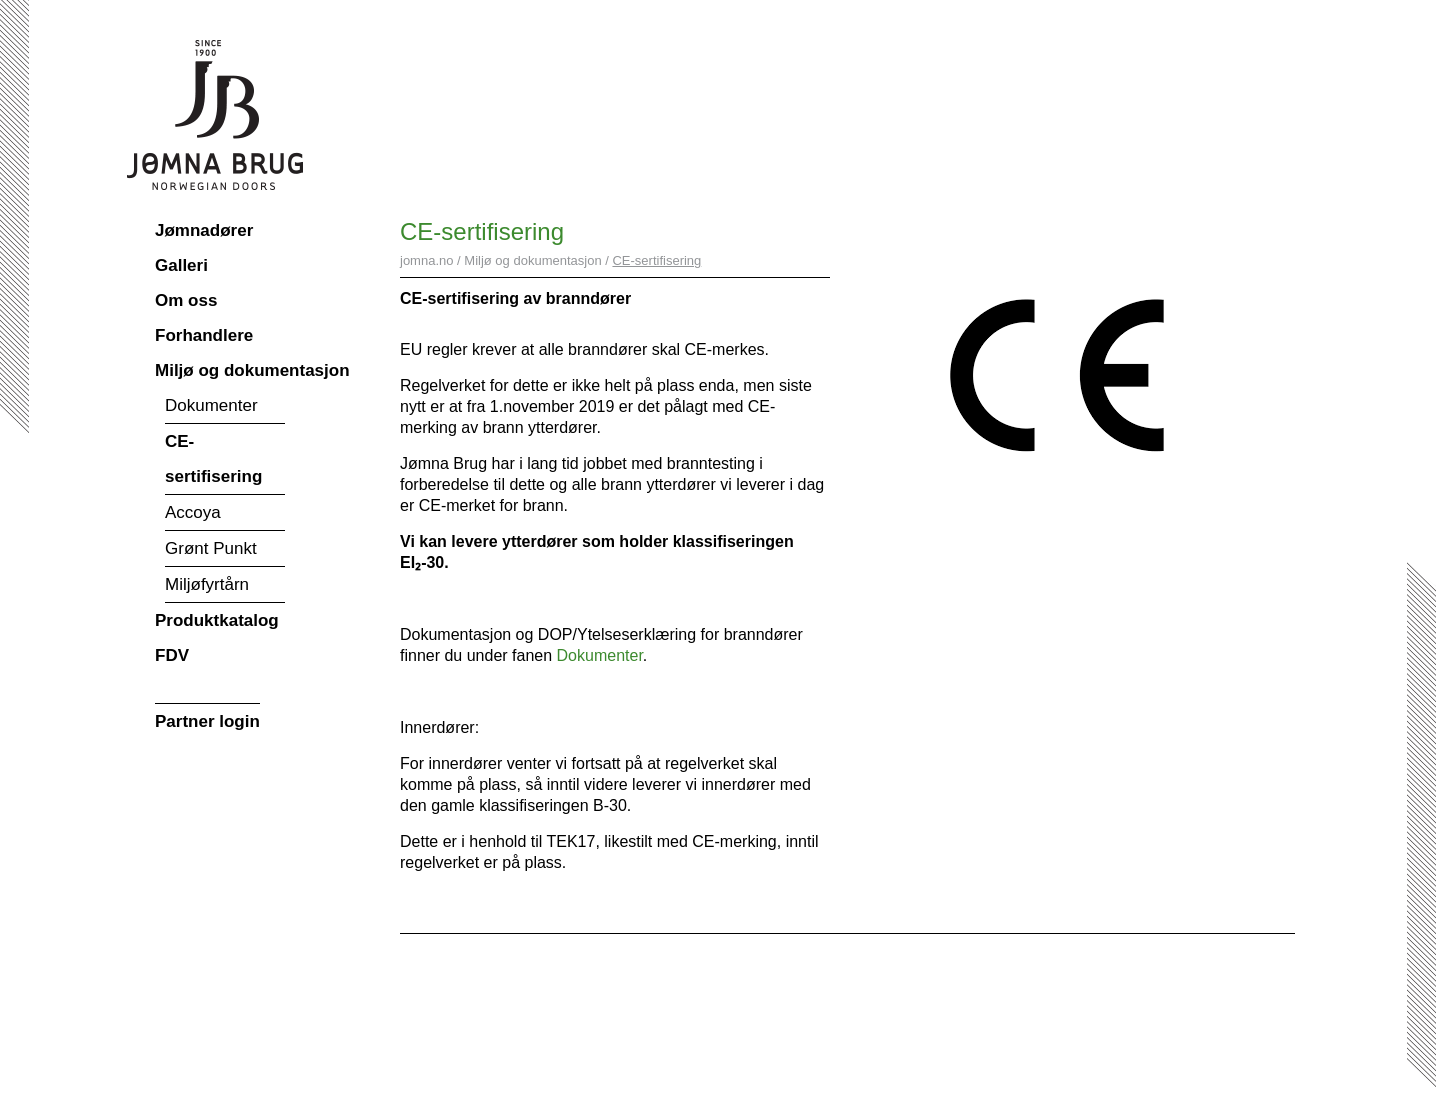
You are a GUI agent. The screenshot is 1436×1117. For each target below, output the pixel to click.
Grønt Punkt (211, 548)
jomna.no (426, 260)
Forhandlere (204, 335)
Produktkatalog (217, 620)
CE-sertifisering (213, 459)
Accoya (193, 512)
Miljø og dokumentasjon (252, 370)
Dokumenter (211, 405)
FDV (172, 655)
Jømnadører (204, 230)
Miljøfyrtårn (207, 584)
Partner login (207, 721)
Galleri (181, 265)
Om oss (186, 300)
